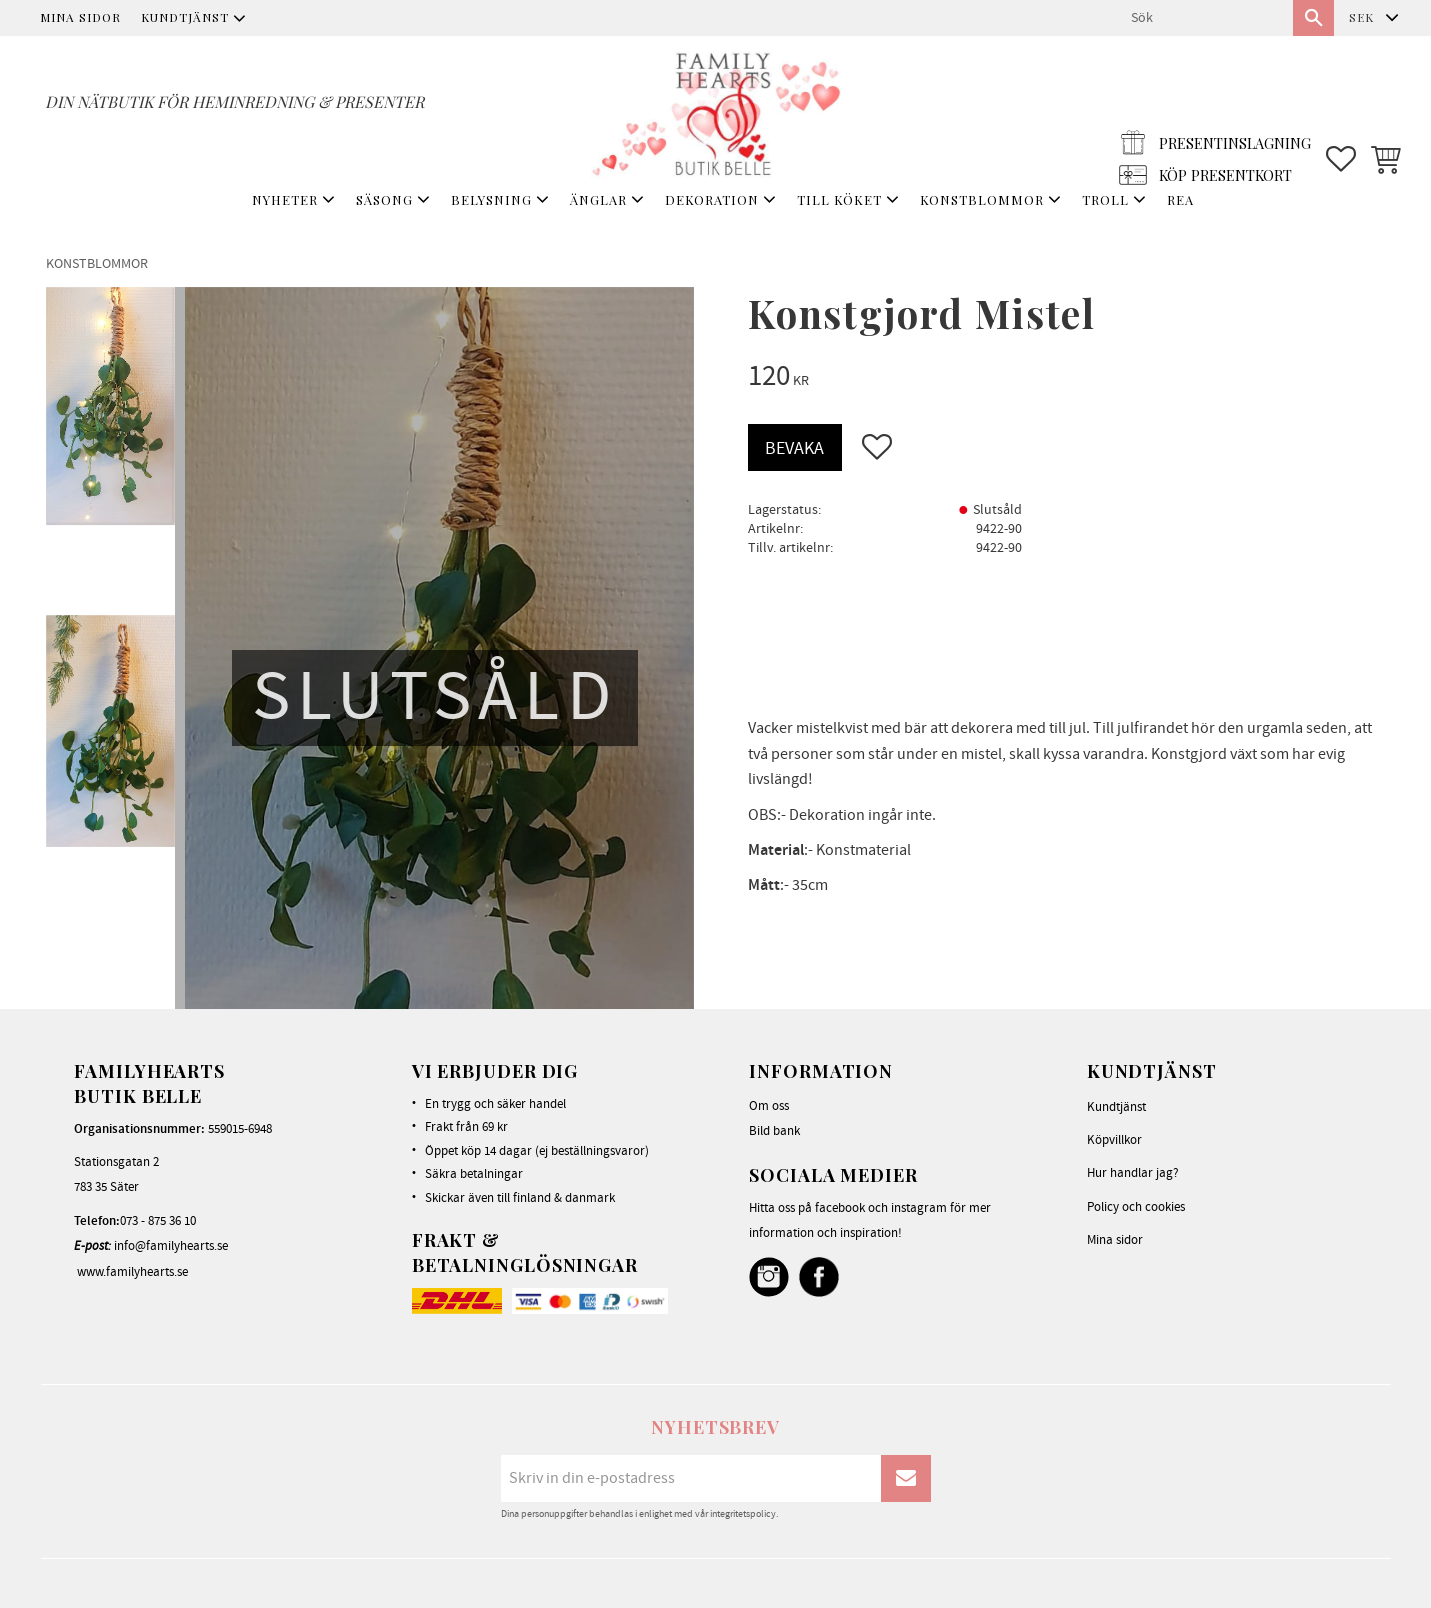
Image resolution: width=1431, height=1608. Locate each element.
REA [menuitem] (1180, 199)
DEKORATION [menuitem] (712, 199)
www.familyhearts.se (132, 1272)
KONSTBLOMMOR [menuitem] (982, 199)
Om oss (769, 1106)
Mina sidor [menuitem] (80, 17)
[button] (1341, 111)
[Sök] (1313, 18)
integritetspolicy (743, 1514)
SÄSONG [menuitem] (384, 199)
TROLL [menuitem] (1105, 199)
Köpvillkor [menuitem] (1114, 1140)
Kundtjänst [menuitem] (185, 17)
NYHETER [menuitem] (285, 199)
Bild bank (774, 1131)
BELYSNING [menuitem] (491, 199)
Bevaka (794, 448)
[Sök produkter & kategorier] (1204, 18)
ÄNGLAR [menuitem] (598, 199)
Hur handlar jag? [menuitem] (1133, 1173)
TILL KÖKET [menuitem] (839, 199)
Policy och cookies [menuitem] (1136, 1207)
